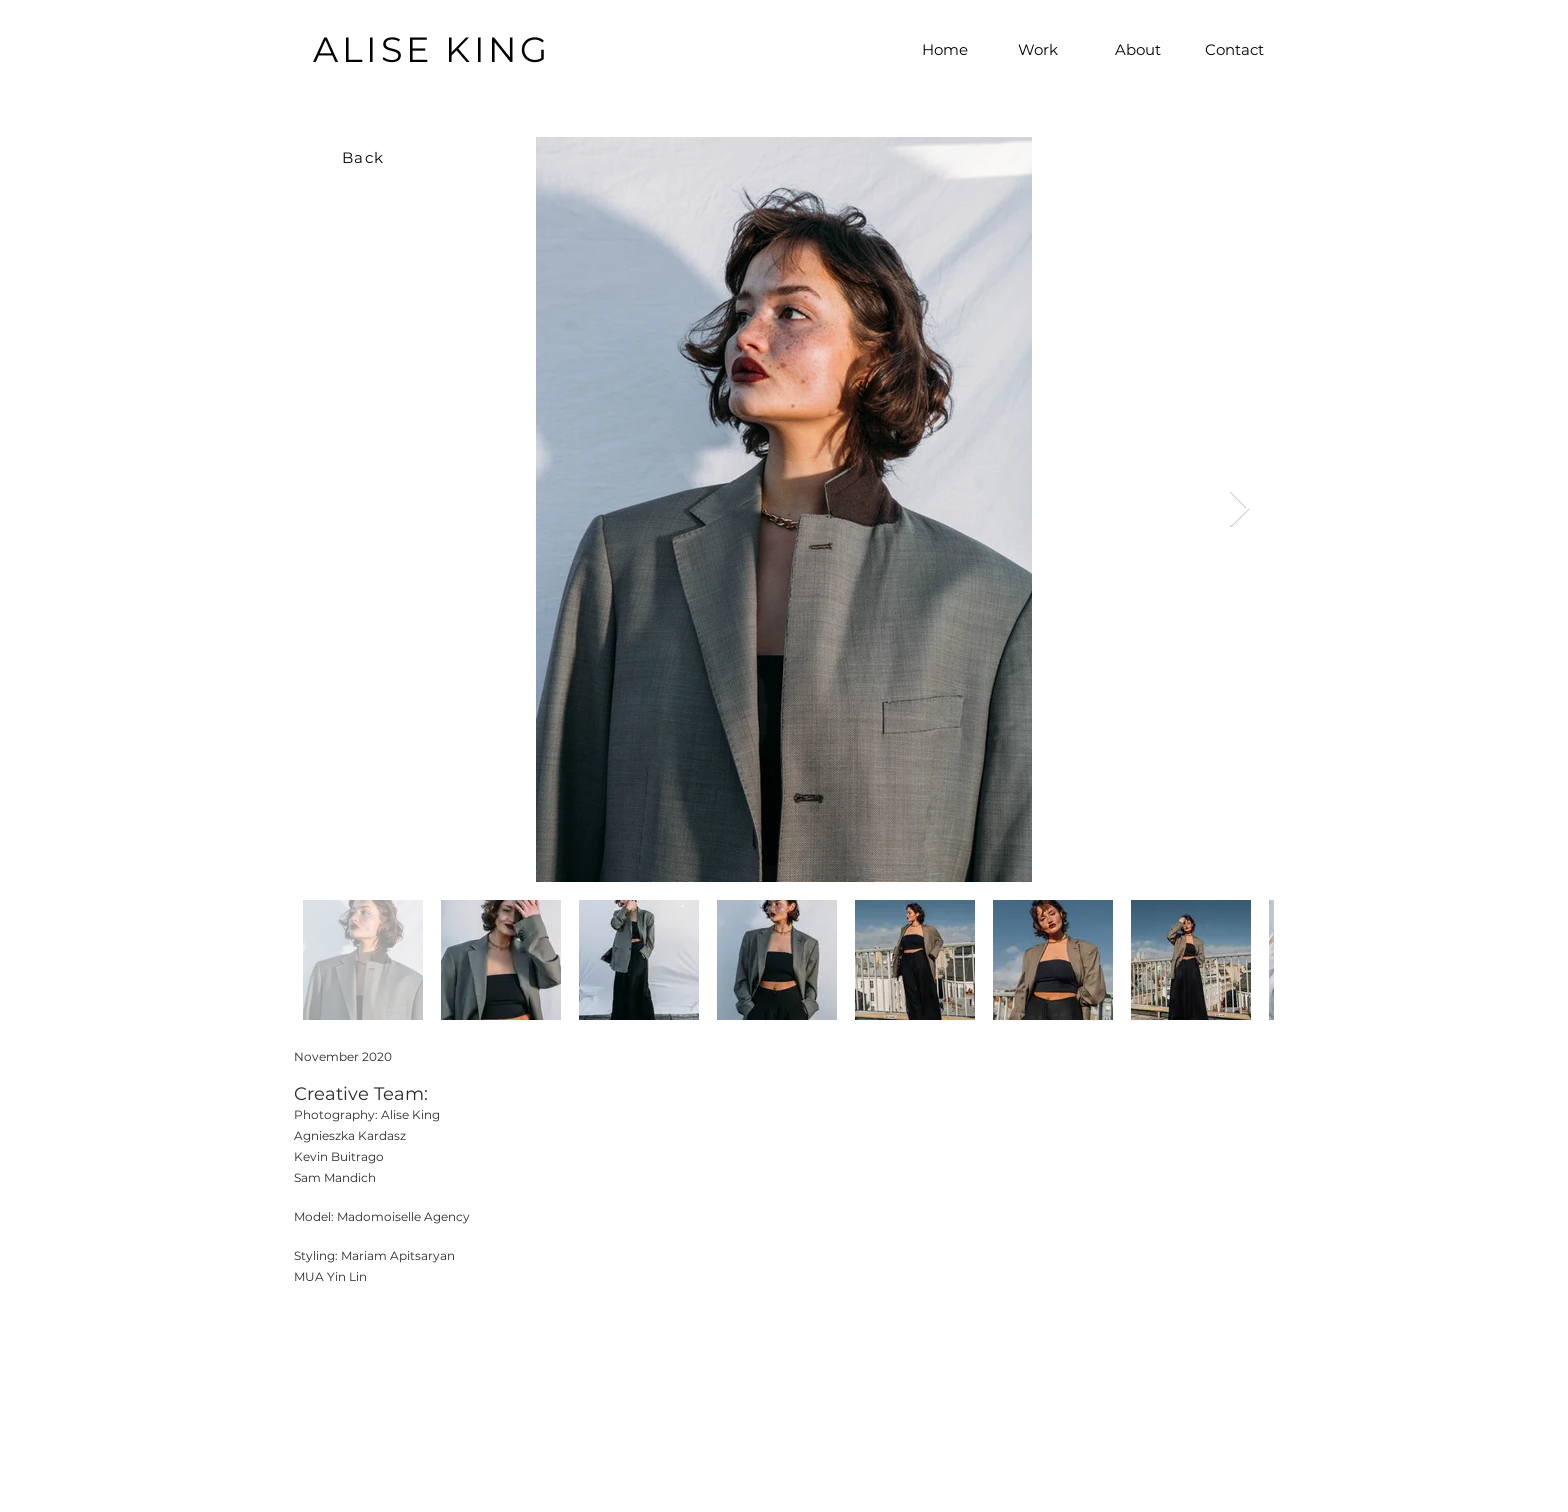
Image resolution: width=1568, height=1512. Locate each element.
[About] (1138, 49)
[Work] (1038, 49)
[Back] (365, 157)
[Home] (945, 49)
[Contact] (1234, 49)
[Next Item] (1239, 509)
